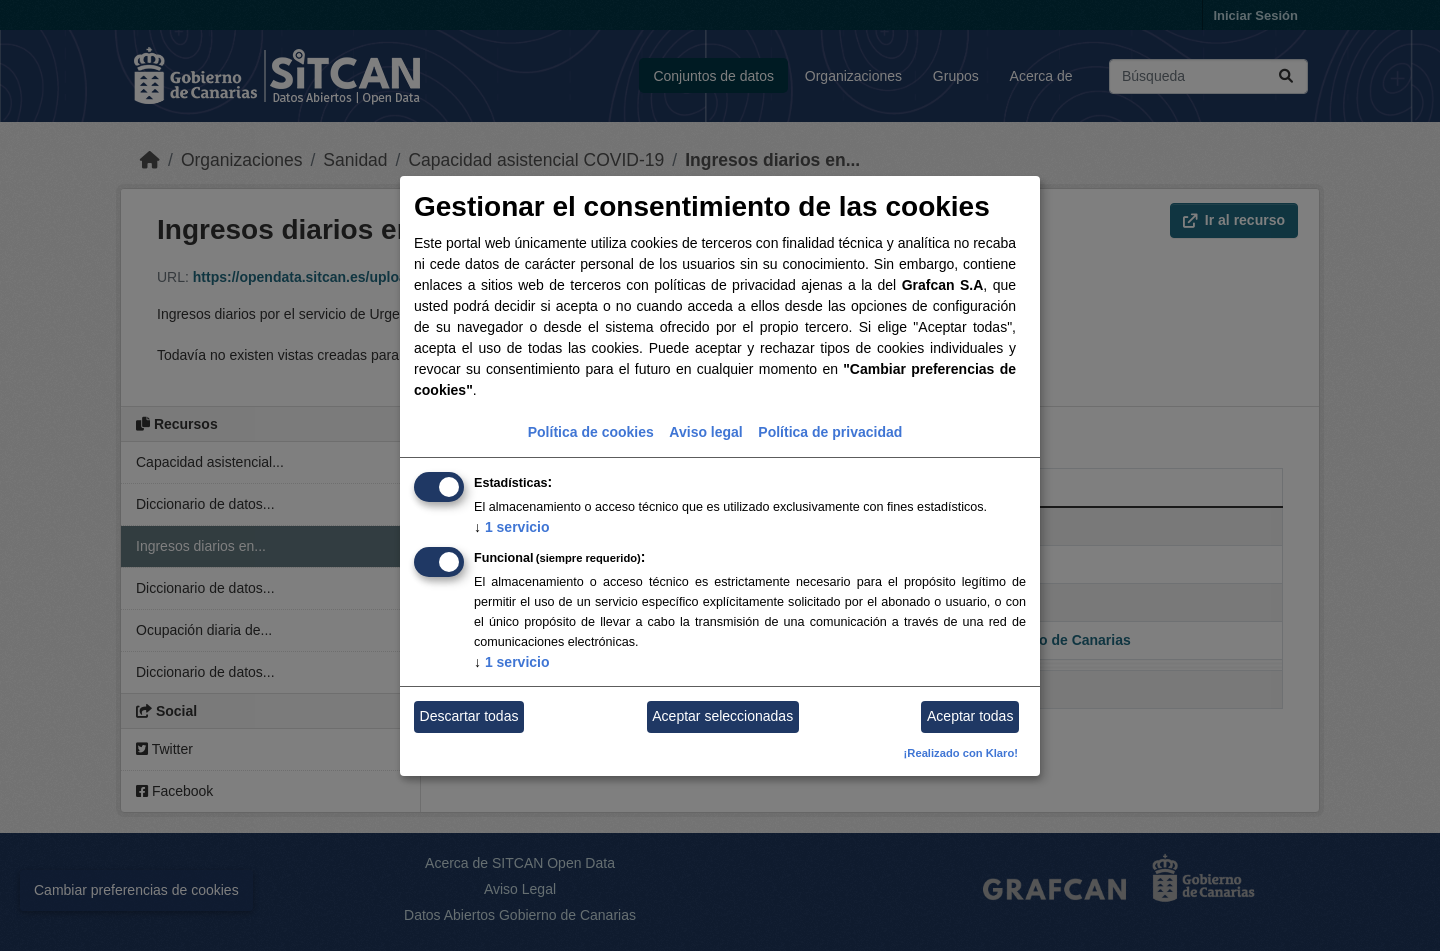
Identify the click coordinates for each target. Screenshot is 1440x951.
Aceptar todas (970, 716)
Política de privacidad (830, 432)
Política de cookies (591, 432)
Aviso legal (705, 432)
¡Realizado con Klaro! (961, 753)
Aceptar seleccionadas (722, 716)
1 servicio (512, 527)
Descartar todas (469, 716)
